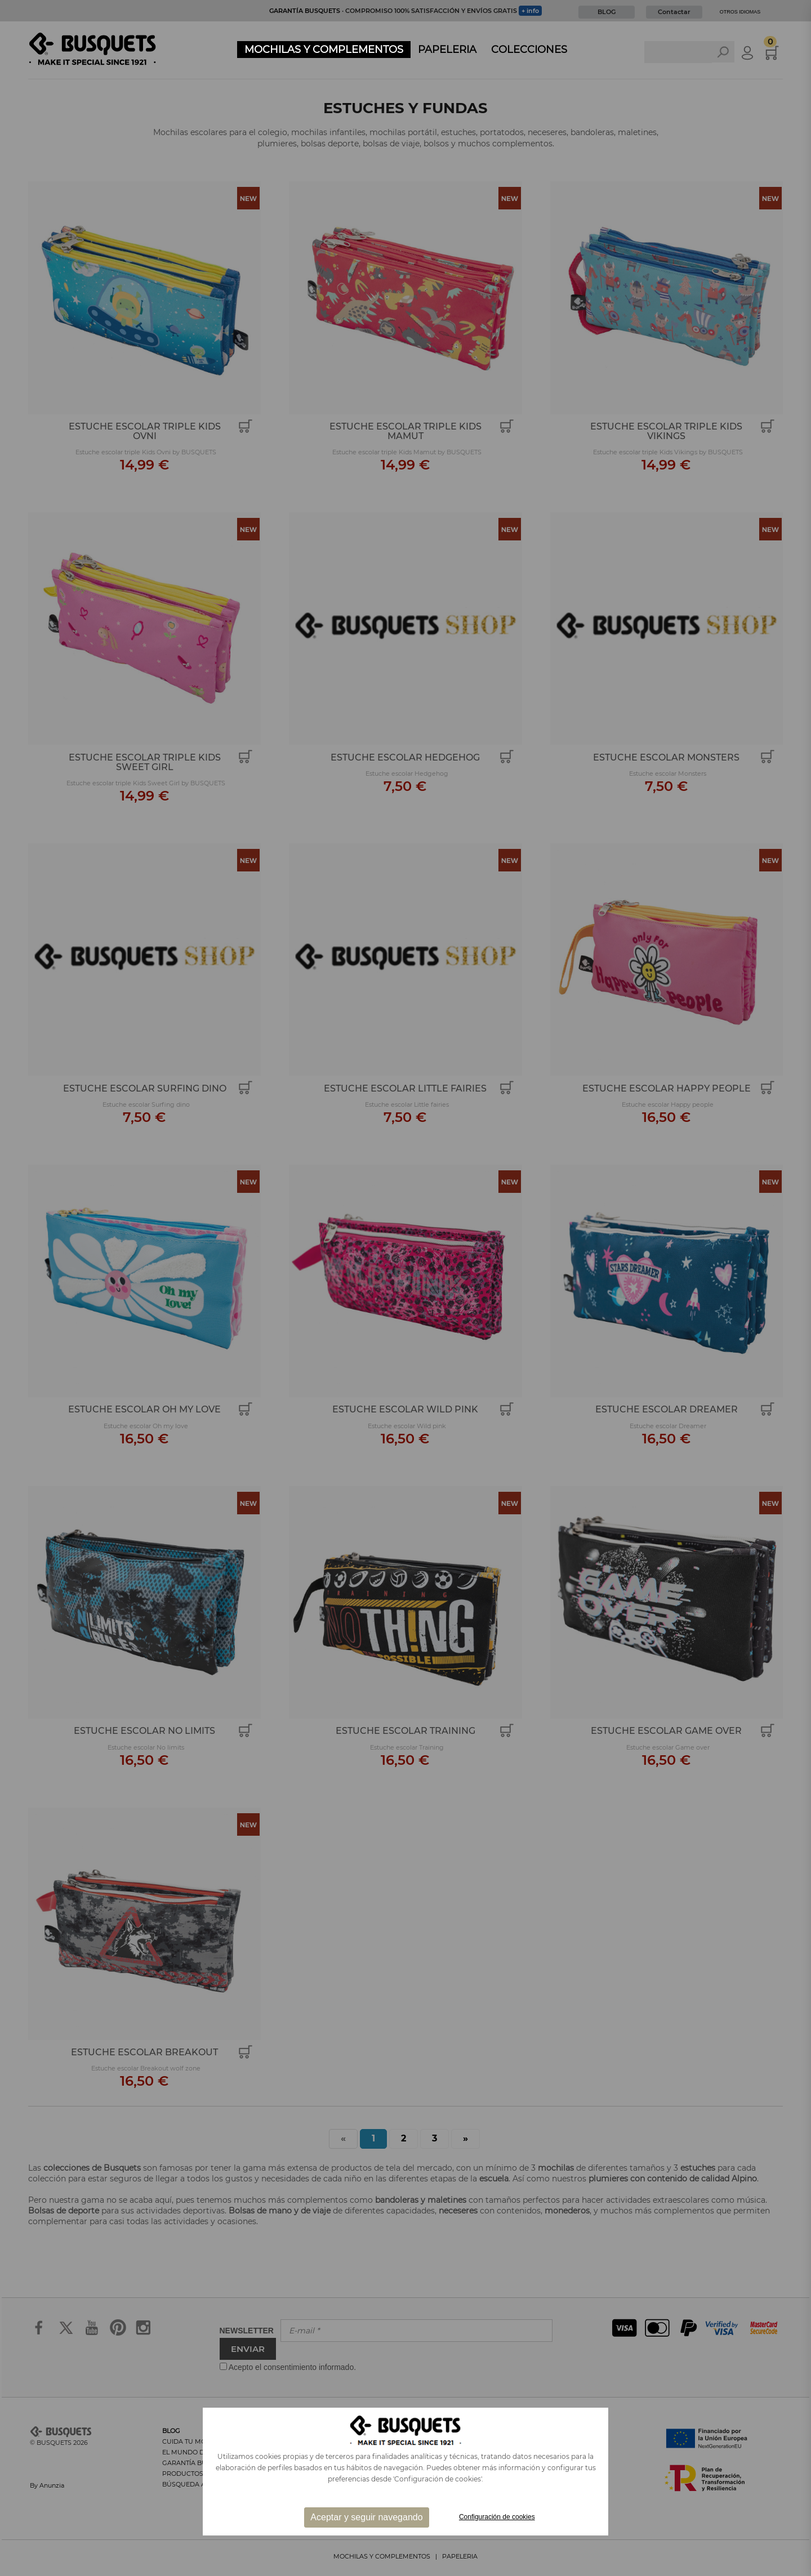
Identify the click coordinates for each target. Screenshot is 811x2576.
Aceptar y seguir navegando (366, 2517)
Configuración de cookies (497, 2517)
